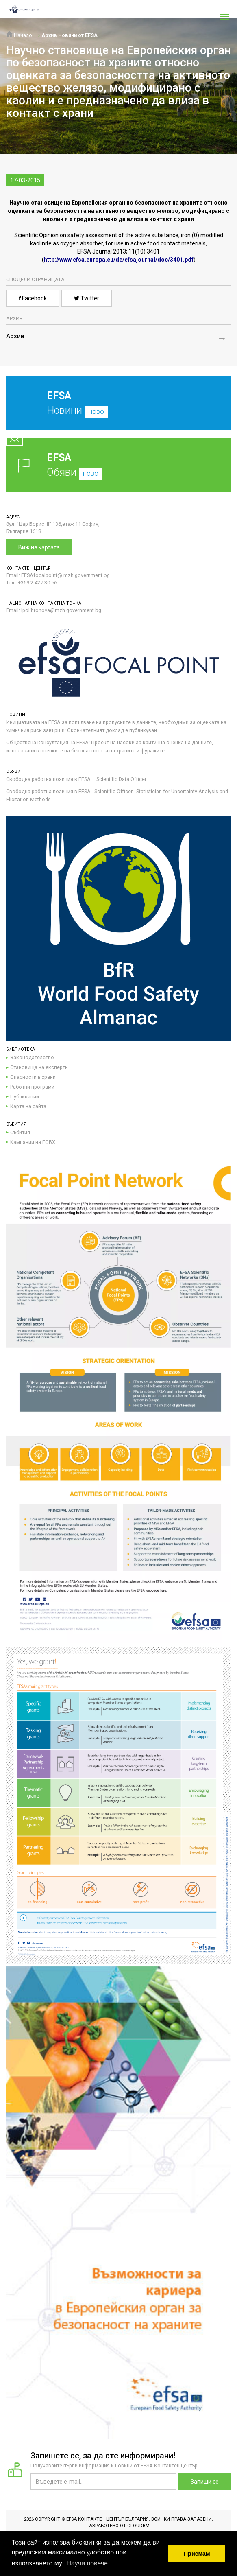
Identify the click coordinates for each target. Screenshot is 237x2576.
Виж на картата (39, 547)
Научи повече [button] (87, 2563)
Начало (19, 35)
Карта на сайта (28, 1106)
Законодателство (32, 1057)
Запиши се (205, 2481)
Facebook (33, 298)
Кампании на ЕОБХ (32, 1142)
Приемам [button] (197, 2553)
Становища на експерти (39, 1067)
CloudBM (138, 2525)
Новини (112, 409)
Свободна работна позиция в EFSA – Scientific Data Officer (76, 779)
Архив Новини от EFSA (69, 35)
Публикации (24, 1096)
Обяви (118, 464)
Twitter (86, 298)
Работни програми (32, 1087)
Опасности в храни (33, 1077)
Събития (20, 1132)
